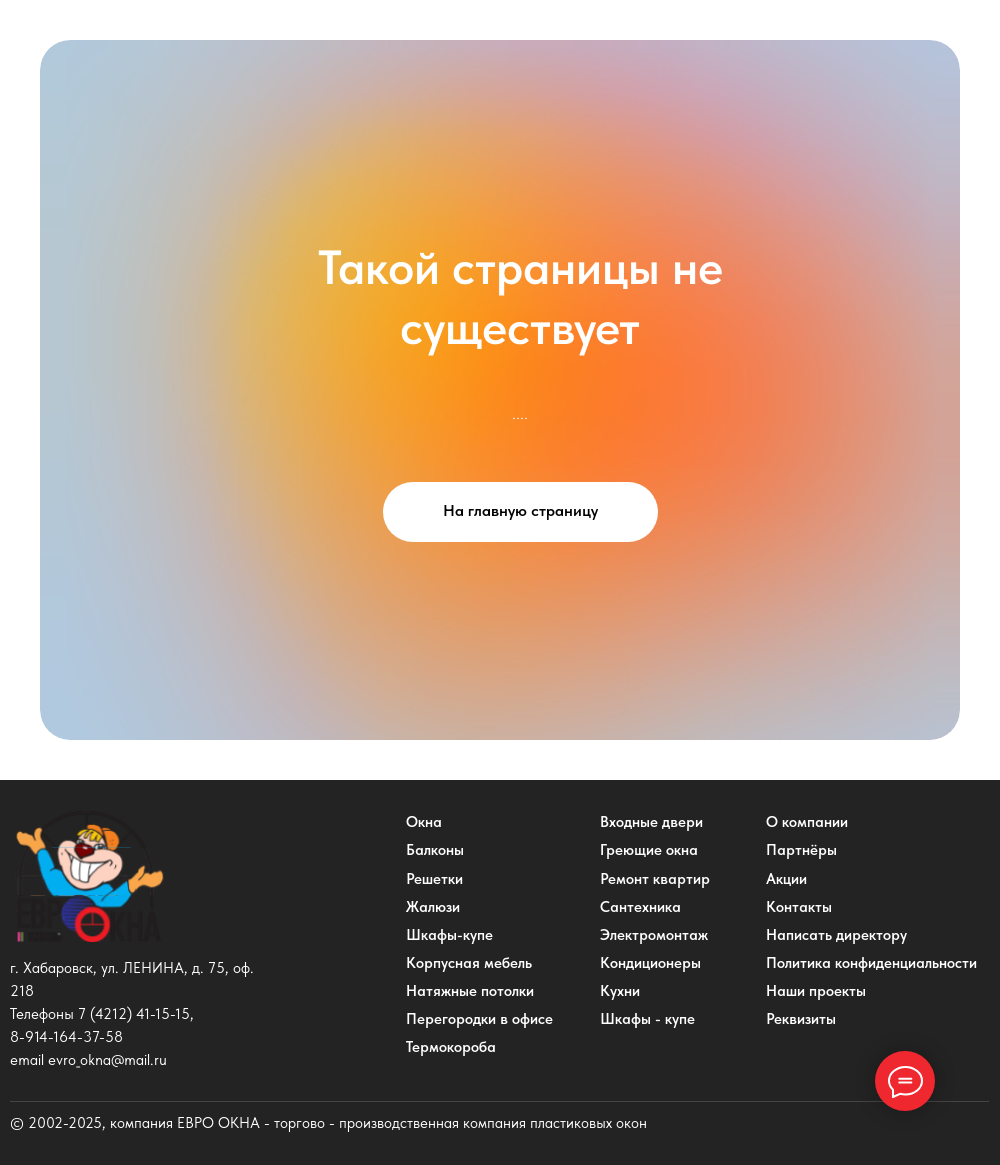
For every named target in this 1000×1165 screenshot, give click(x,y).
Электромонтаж (654, 935)
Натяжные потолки (470, 991)
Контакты (799, 907)
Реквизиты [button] (801, 1019)
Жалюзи (433, 907)
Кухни (620, 991)
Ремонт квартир (655, 879)
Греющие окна (649, 850)
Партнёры (801, 850)
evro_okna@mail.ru (107, 1060)
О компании (807, 822)
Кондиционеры (650, 963)
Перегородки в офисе (479, 1019)
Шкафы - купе (647, 1019)
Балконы (435, 850)
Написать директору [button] (836, 935)
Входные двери (651, 822)
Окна (424, 822)
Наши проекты (816, 991)
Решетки (434, 879)
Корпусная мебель (469, 963)
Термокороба (451, 1047)
